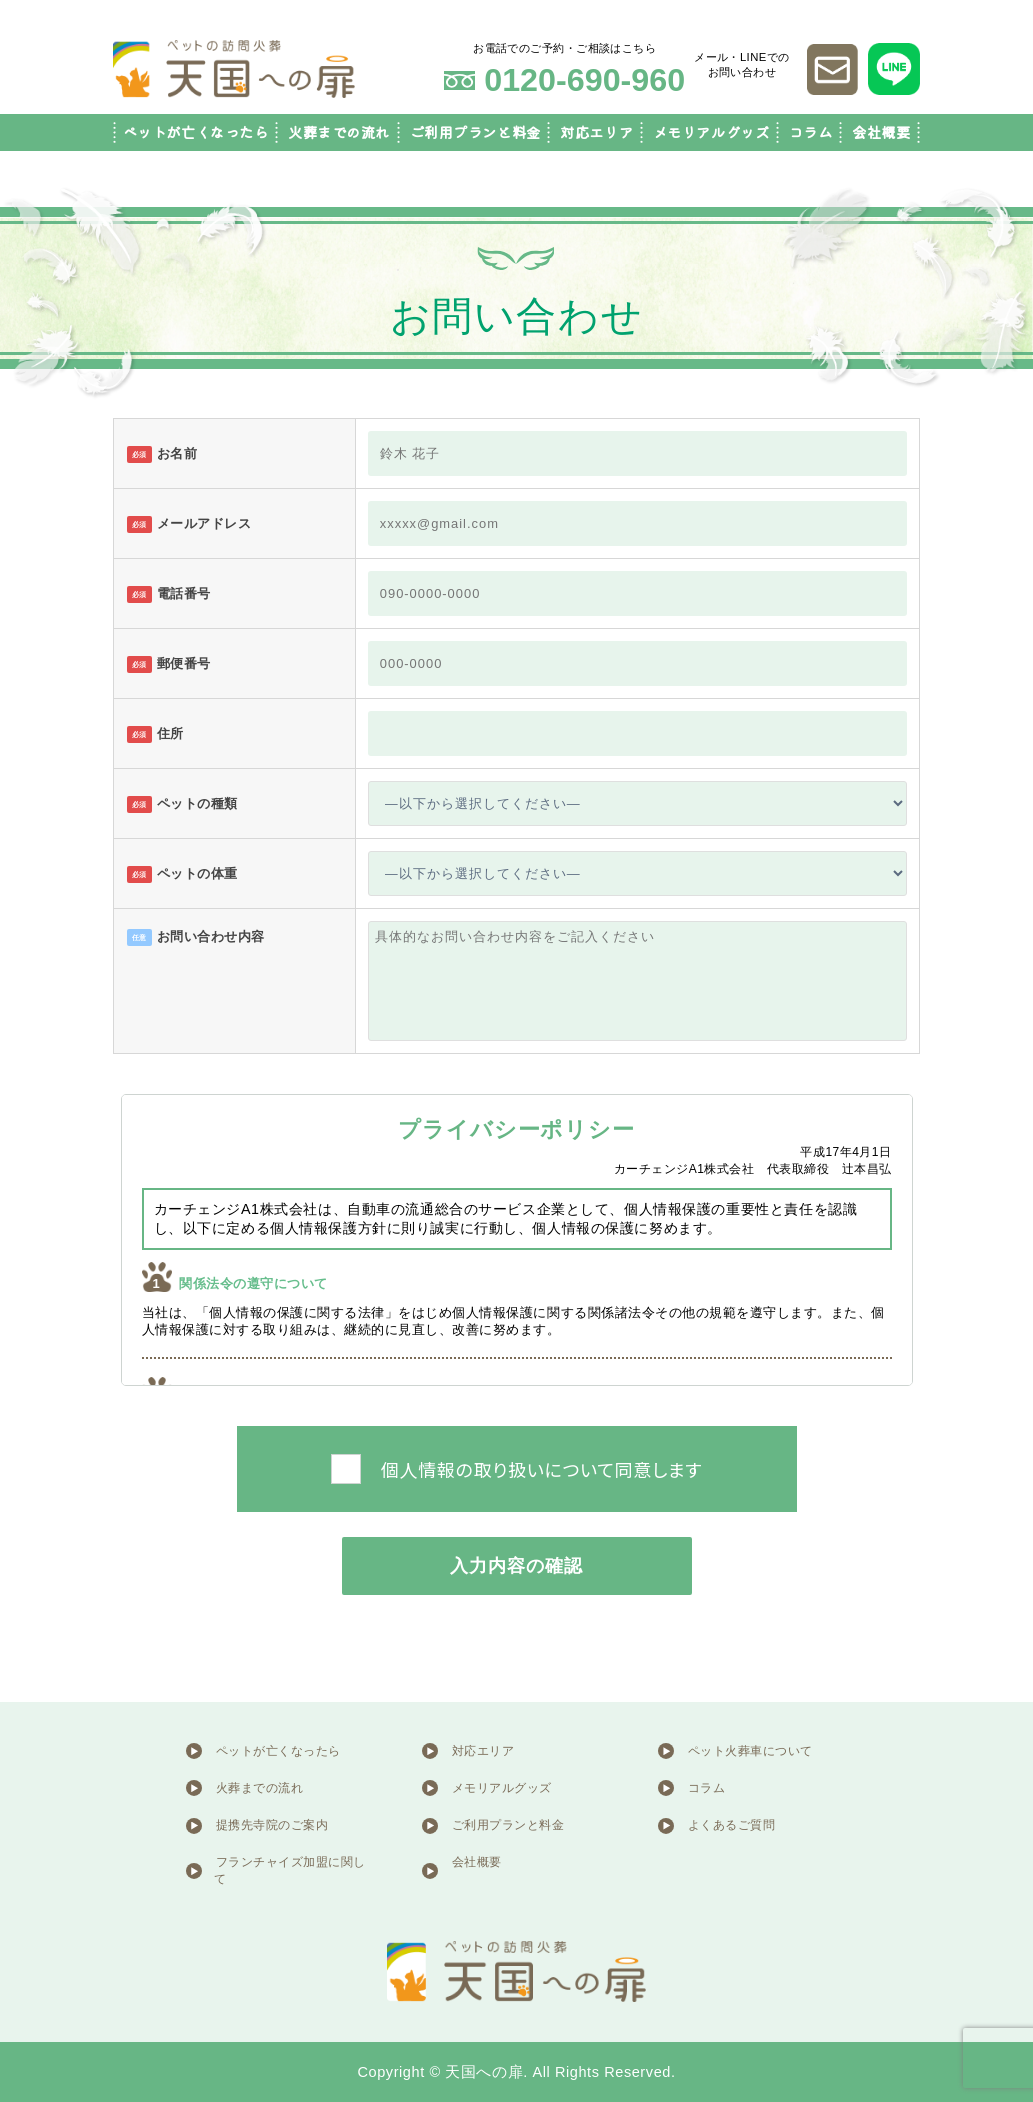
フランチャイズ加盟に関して (290, 1870)
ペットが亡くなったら (196, 132)
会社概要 (881, 132)
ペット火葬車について (750, 1751)
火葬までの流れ (339, 132)
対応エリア (596, 132)
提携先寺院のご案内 (272, 1825)
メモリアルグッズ (711, 132)
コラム (811, 132)
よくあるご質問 (732, 1825)
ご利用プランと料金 (475, 132)
